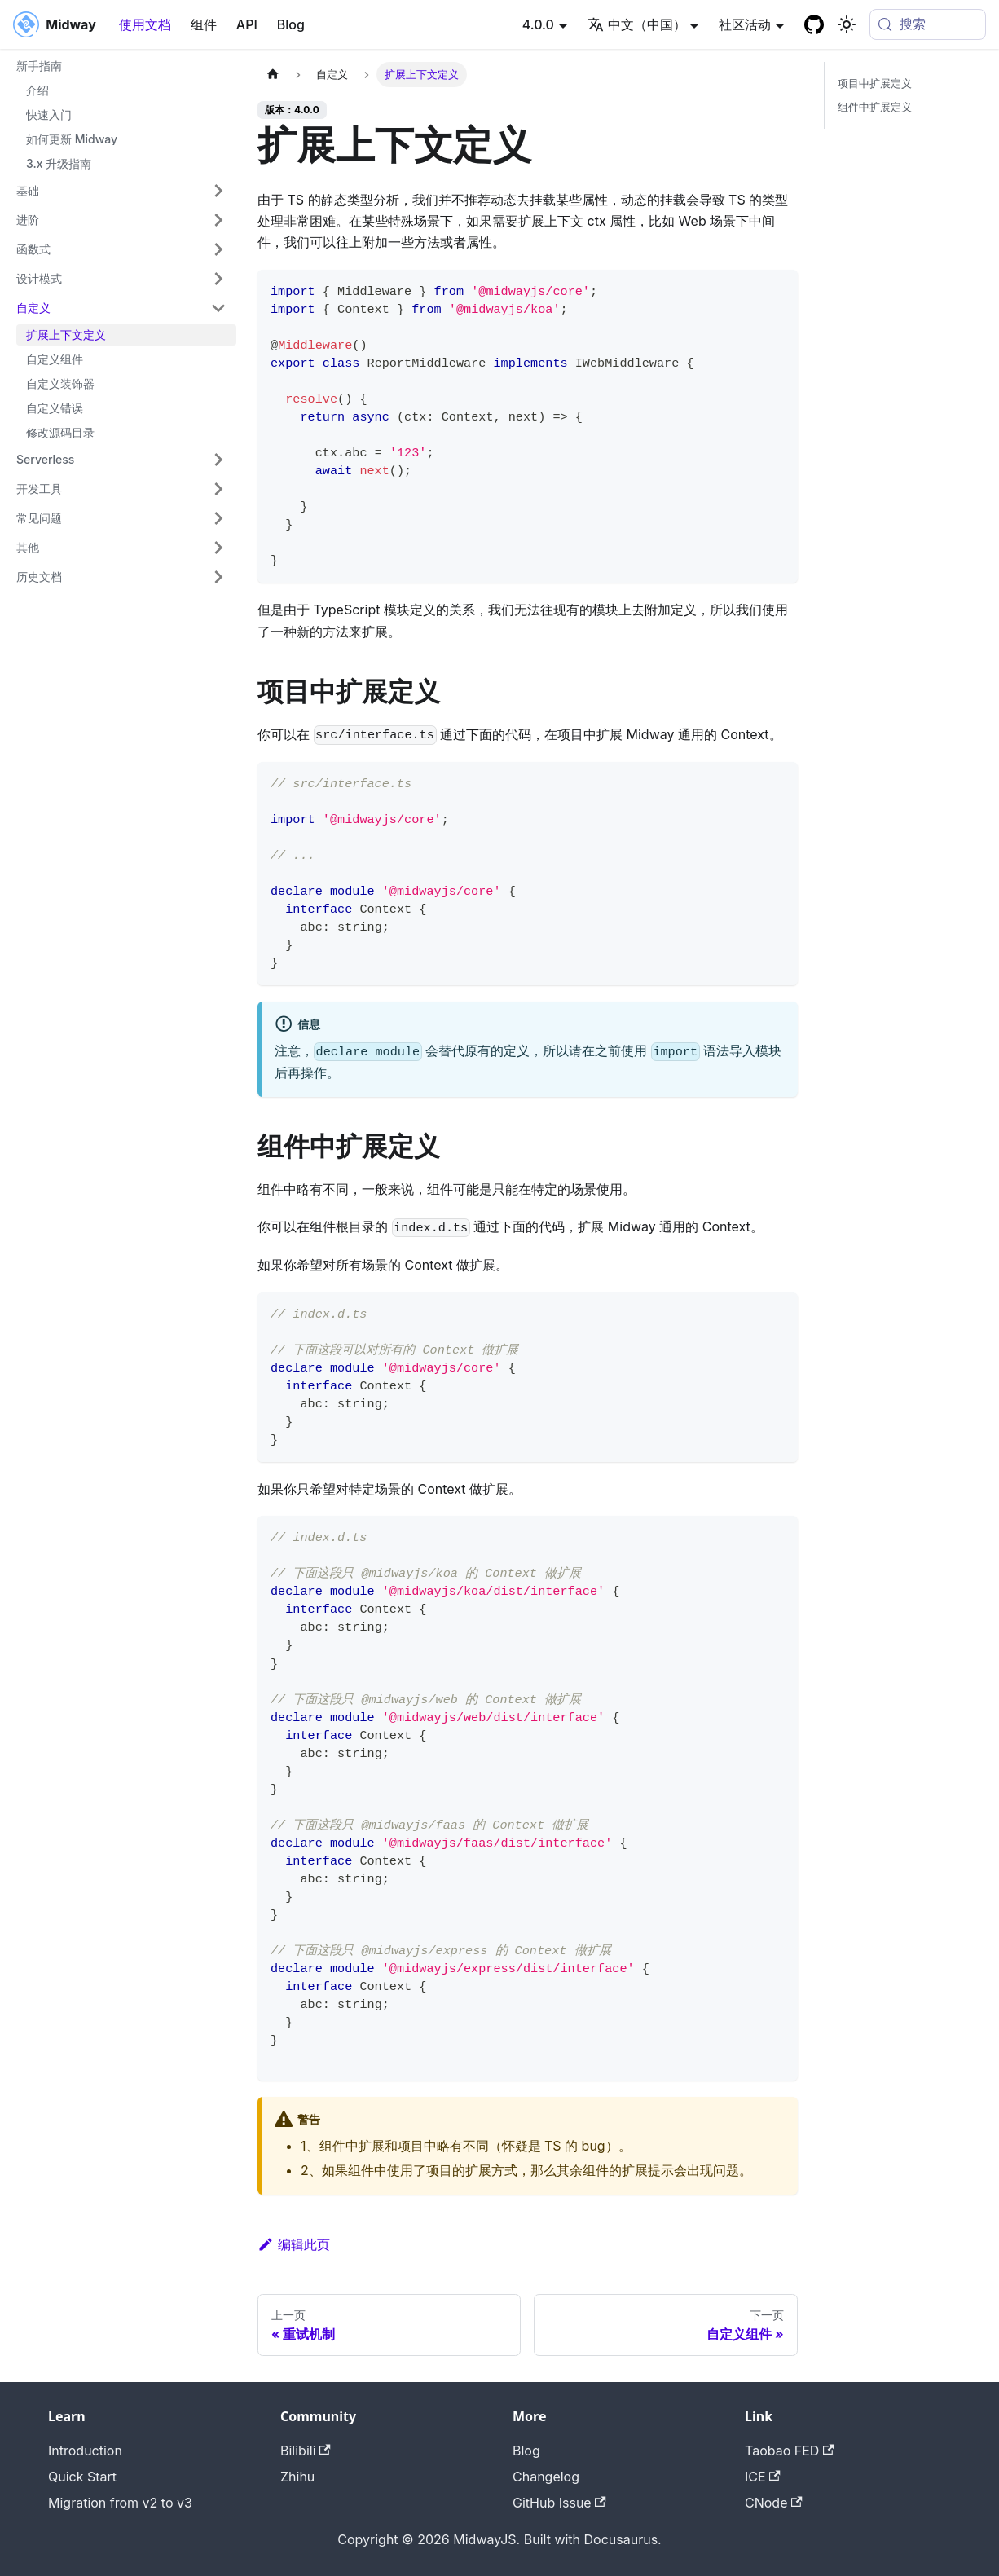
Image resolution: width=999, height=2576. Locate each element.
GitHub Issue (559, 2503)
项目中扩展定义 (875, 83)
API (246, 24)
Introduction (85, 2450)
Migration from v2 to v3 (120, 2503)
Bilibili (305, 2450)
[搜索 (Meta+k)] (927, 24)
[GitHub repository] (814, 24)
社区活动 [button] (745, 24)
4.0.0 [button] (538, 24)
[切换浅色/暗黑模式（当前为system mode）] (847, 24)
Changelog (546, 2476)
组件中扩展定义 (875, 107)
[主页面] (272, 74)
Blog (291, 24)
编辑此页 (293, 2244)
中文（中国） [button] (637, 24)
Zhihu (297, 2476)
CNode (774, 2503)
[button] (121, 191)
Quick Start (82, 2476)
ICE (763, 2476)
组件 (204, 24)
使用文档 (145, 24)
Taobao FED (789, 2450)
